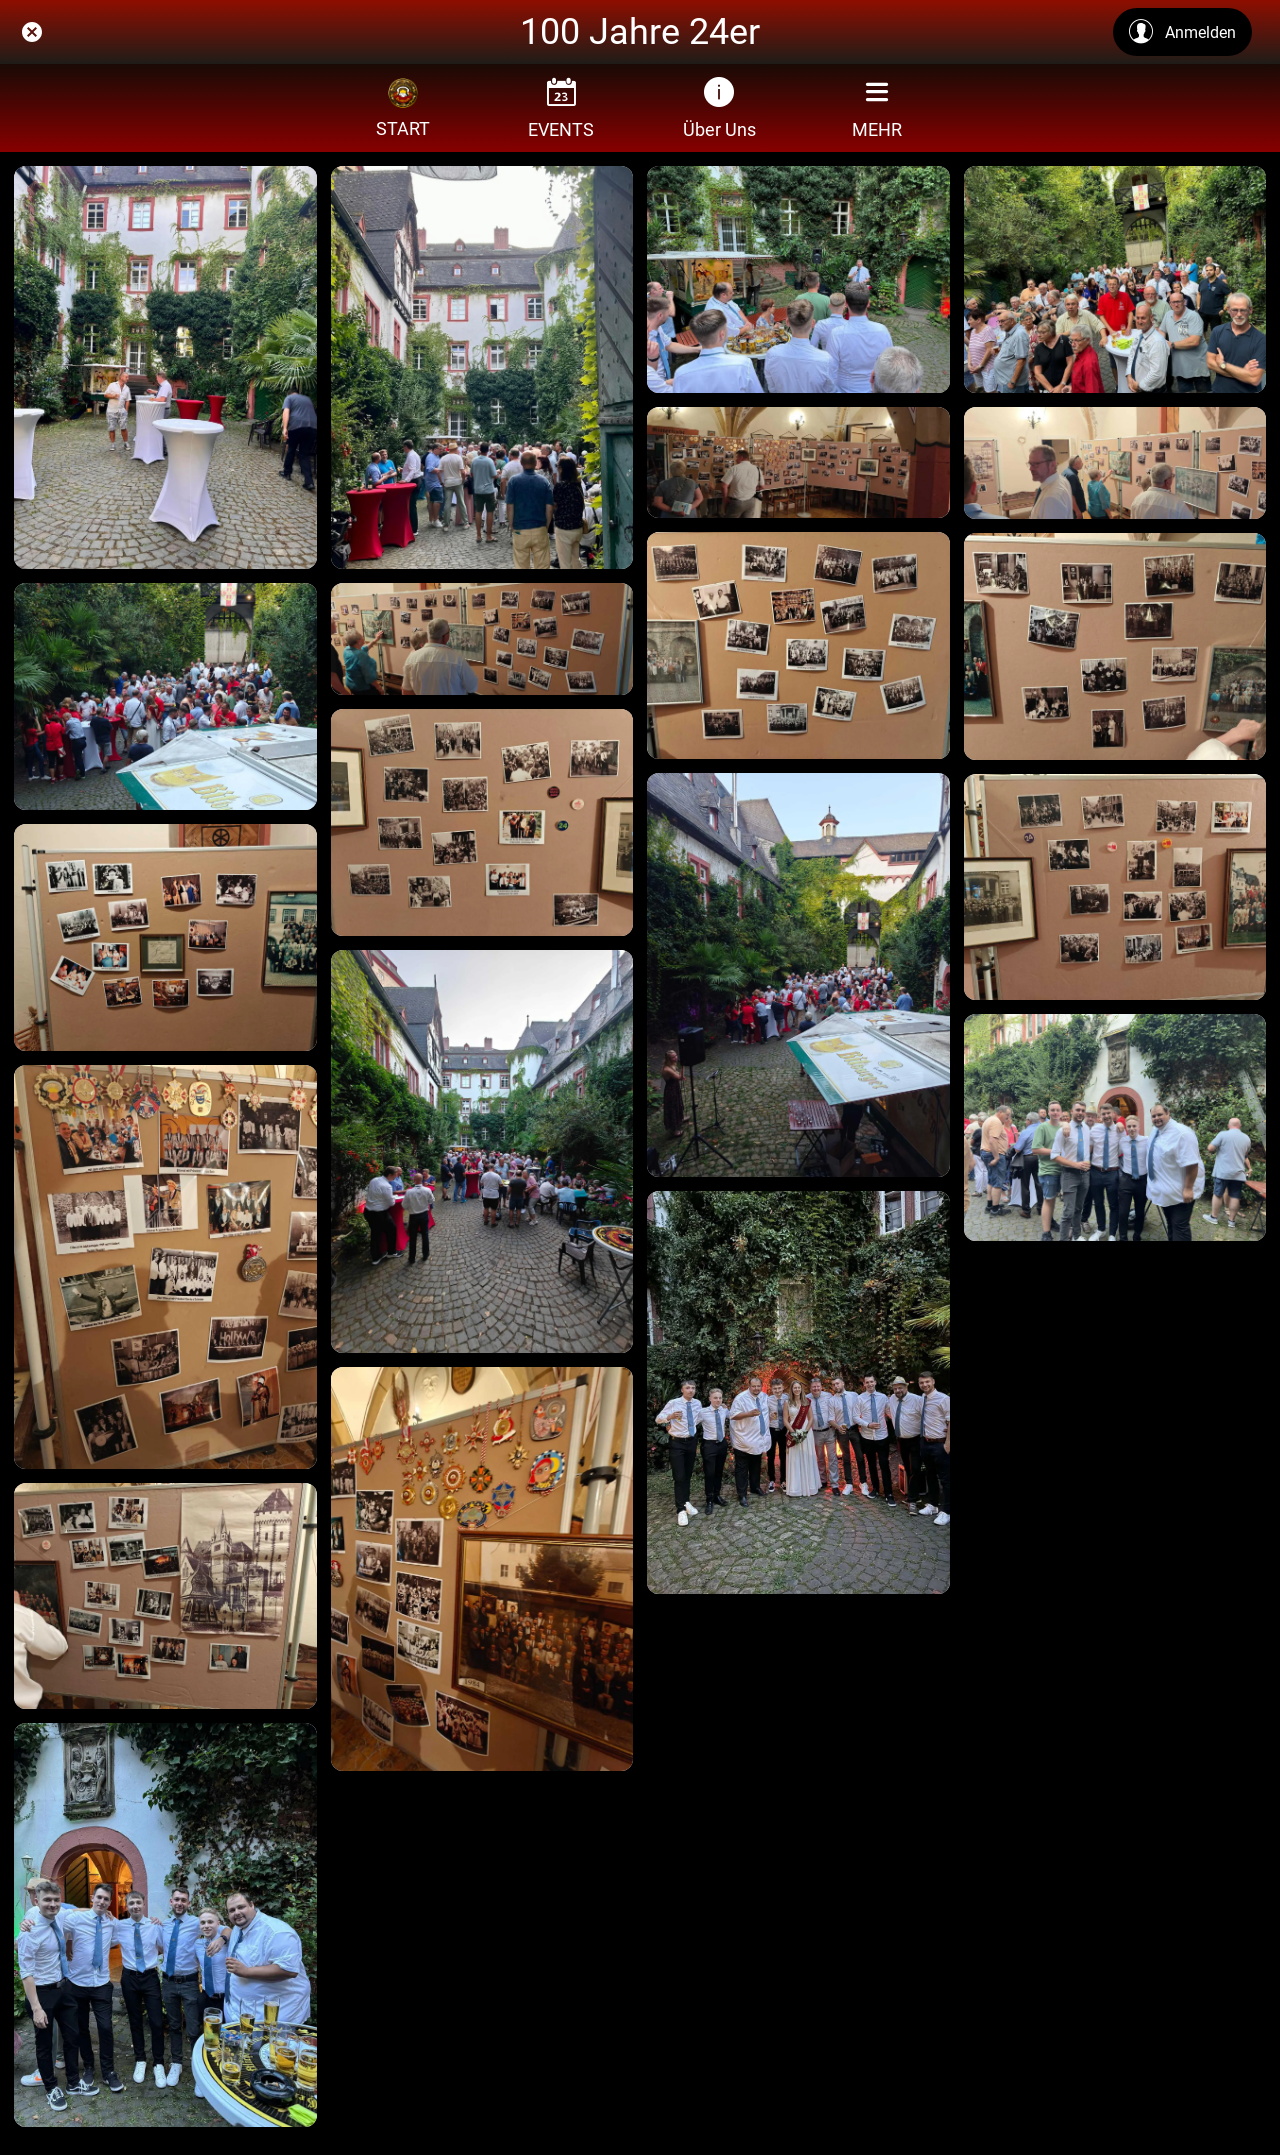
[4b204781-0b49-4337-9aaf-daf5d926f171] (482, 1568)
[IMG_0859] (482, 367)
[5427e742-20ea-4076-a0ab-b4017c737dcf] (1115, 646)
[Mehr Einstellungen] (877, 108)
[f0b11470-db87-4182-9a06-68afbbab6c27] (482, 639)
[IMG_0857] (1115, 279)
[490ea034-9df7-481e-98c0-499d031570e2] (165, 1266)
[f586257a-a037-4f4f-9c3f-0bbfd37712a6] (165, 696)
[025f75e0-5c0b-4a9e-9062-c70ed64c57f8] (1115, 887)
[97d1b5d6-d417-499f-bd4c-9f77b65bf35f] (798, 974)
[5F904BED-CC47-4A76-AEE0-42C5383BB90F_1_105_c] (798, 1392)
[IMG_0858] (798, 279)
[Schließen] (32, 32)
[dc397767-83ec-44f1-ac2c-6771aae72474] (1115, 463)
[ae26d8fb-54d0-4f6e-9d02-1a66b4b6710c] (798, 645)
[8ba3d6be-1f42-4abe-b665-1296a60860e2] (165, 1596)
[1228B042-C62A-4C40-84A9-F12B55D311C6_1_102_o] (1115, 1127)
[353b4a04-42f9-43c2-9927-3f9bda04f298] (482, 1151)
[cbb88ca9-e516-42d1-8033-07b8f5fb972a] (482, 822)
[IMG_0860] (165, 367)
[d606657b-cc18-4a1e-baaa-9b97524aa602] (165, 937)
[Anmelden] (1182, 32)
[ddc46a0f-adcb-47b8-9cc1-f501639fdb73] (798, 463)
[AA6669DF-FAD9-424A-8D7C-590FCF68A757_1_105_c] (165, 1924)
